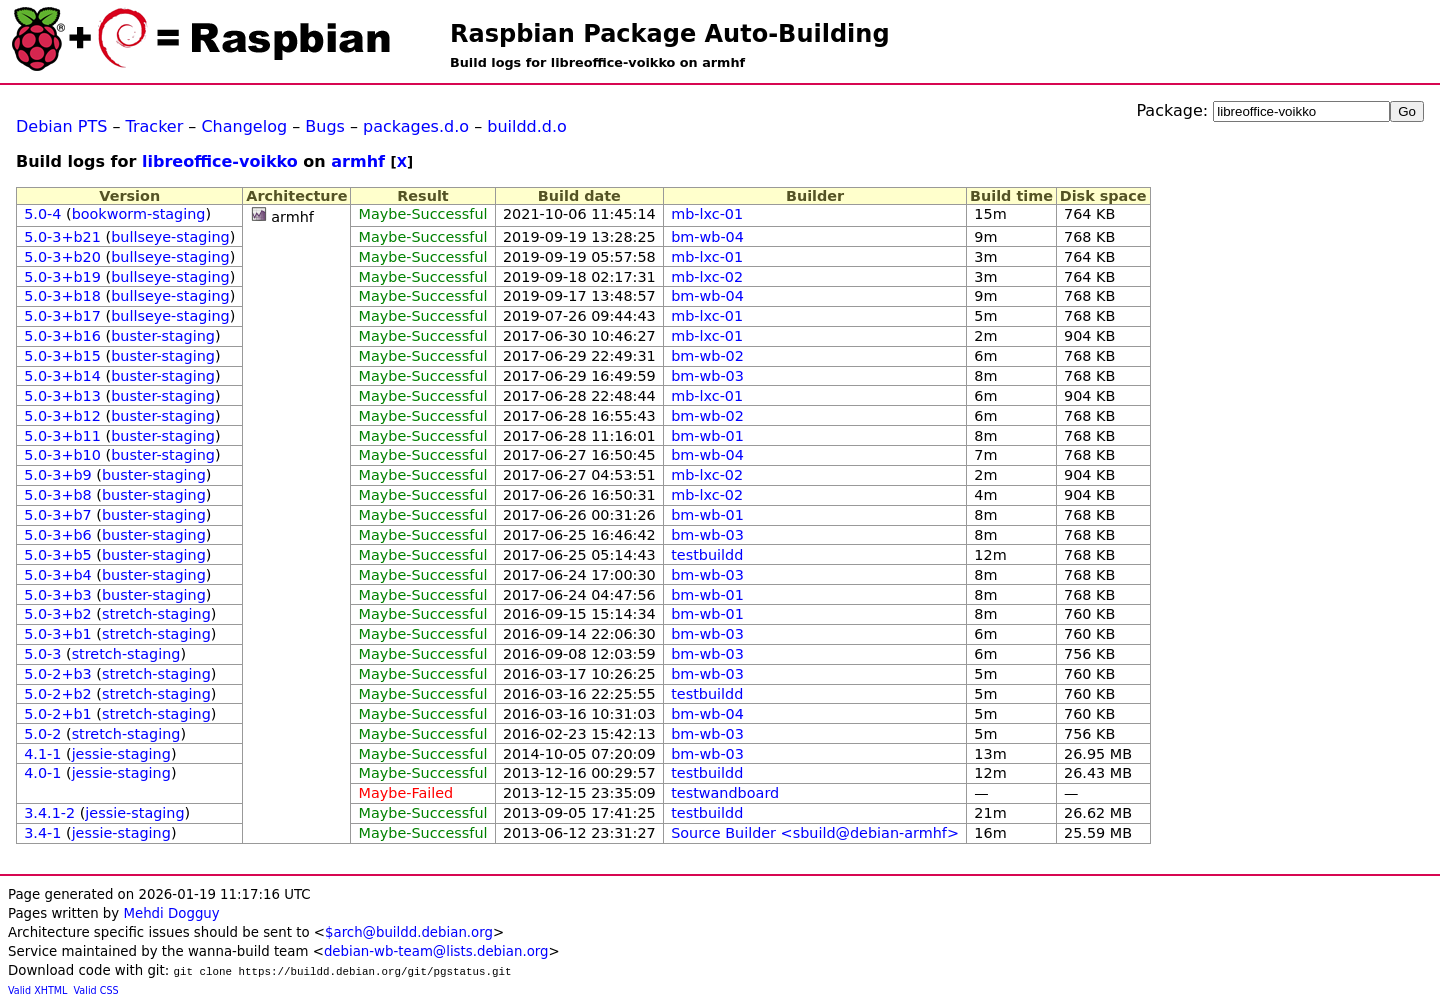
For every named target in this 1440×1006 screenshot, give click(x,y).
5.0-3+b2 (58, 614)
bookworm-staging (139, 214)
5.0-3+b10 (62, 455)
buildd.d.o (527, 126)
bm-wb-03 (707, 376)
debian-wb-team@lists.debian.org (436, 951)
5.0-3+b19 (62, 277)
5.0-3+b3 (58, 595)
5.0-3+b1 (58, 634)
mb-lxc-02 (707, 277)
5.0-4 (42, 214)
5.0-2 (42, 734)
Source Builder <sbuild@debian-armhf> (815, 833)
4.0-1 (42, 773)
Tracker (155, 126)
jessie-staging (121, 754)
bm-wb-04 (707, 237)
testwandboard (725, 793)
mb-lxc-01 (707, 214)
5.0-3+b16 (62, 336)
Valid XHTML (37, 990)
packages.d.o (416, 126)
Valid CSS (96, 990)
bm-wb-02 (707, 356)
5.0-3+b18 (62, 296)
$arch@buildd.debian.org (409, 932)
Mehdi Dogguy (171, 913)
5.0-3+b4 (58, 575)
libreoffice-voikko (220, 161)
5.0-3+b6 (58, 535)
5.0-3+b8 (58, 495)
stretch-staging (156, 614)
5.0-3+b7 (58, 515)
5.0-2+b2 (58, 694)
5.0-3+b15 (62, 356)
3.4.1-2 (49, 813)
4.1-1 (42, 754)
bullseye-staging (170, 237)
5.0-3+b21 (62, 237)
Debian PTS (61, 126)
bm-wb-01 (707, 436)
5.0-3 (42, 654)
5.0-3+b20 (62, 257)
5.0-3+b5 (58, 555)
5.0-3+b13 (62, 396)
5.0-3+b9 (58, 475)
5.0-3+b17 (62, 316)
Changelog (244, 126)
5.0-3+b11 (62, 436)
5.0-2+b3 (58, 674)
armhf (358, 161)
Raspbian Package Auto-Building (670, 34)
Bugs (325, 126)
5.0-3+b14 (62, 376)
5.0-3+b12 (62, 416)
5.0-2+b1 (58, 714)
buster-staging (163, 336)
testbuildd (707, 555)
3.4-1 (42, 833)
